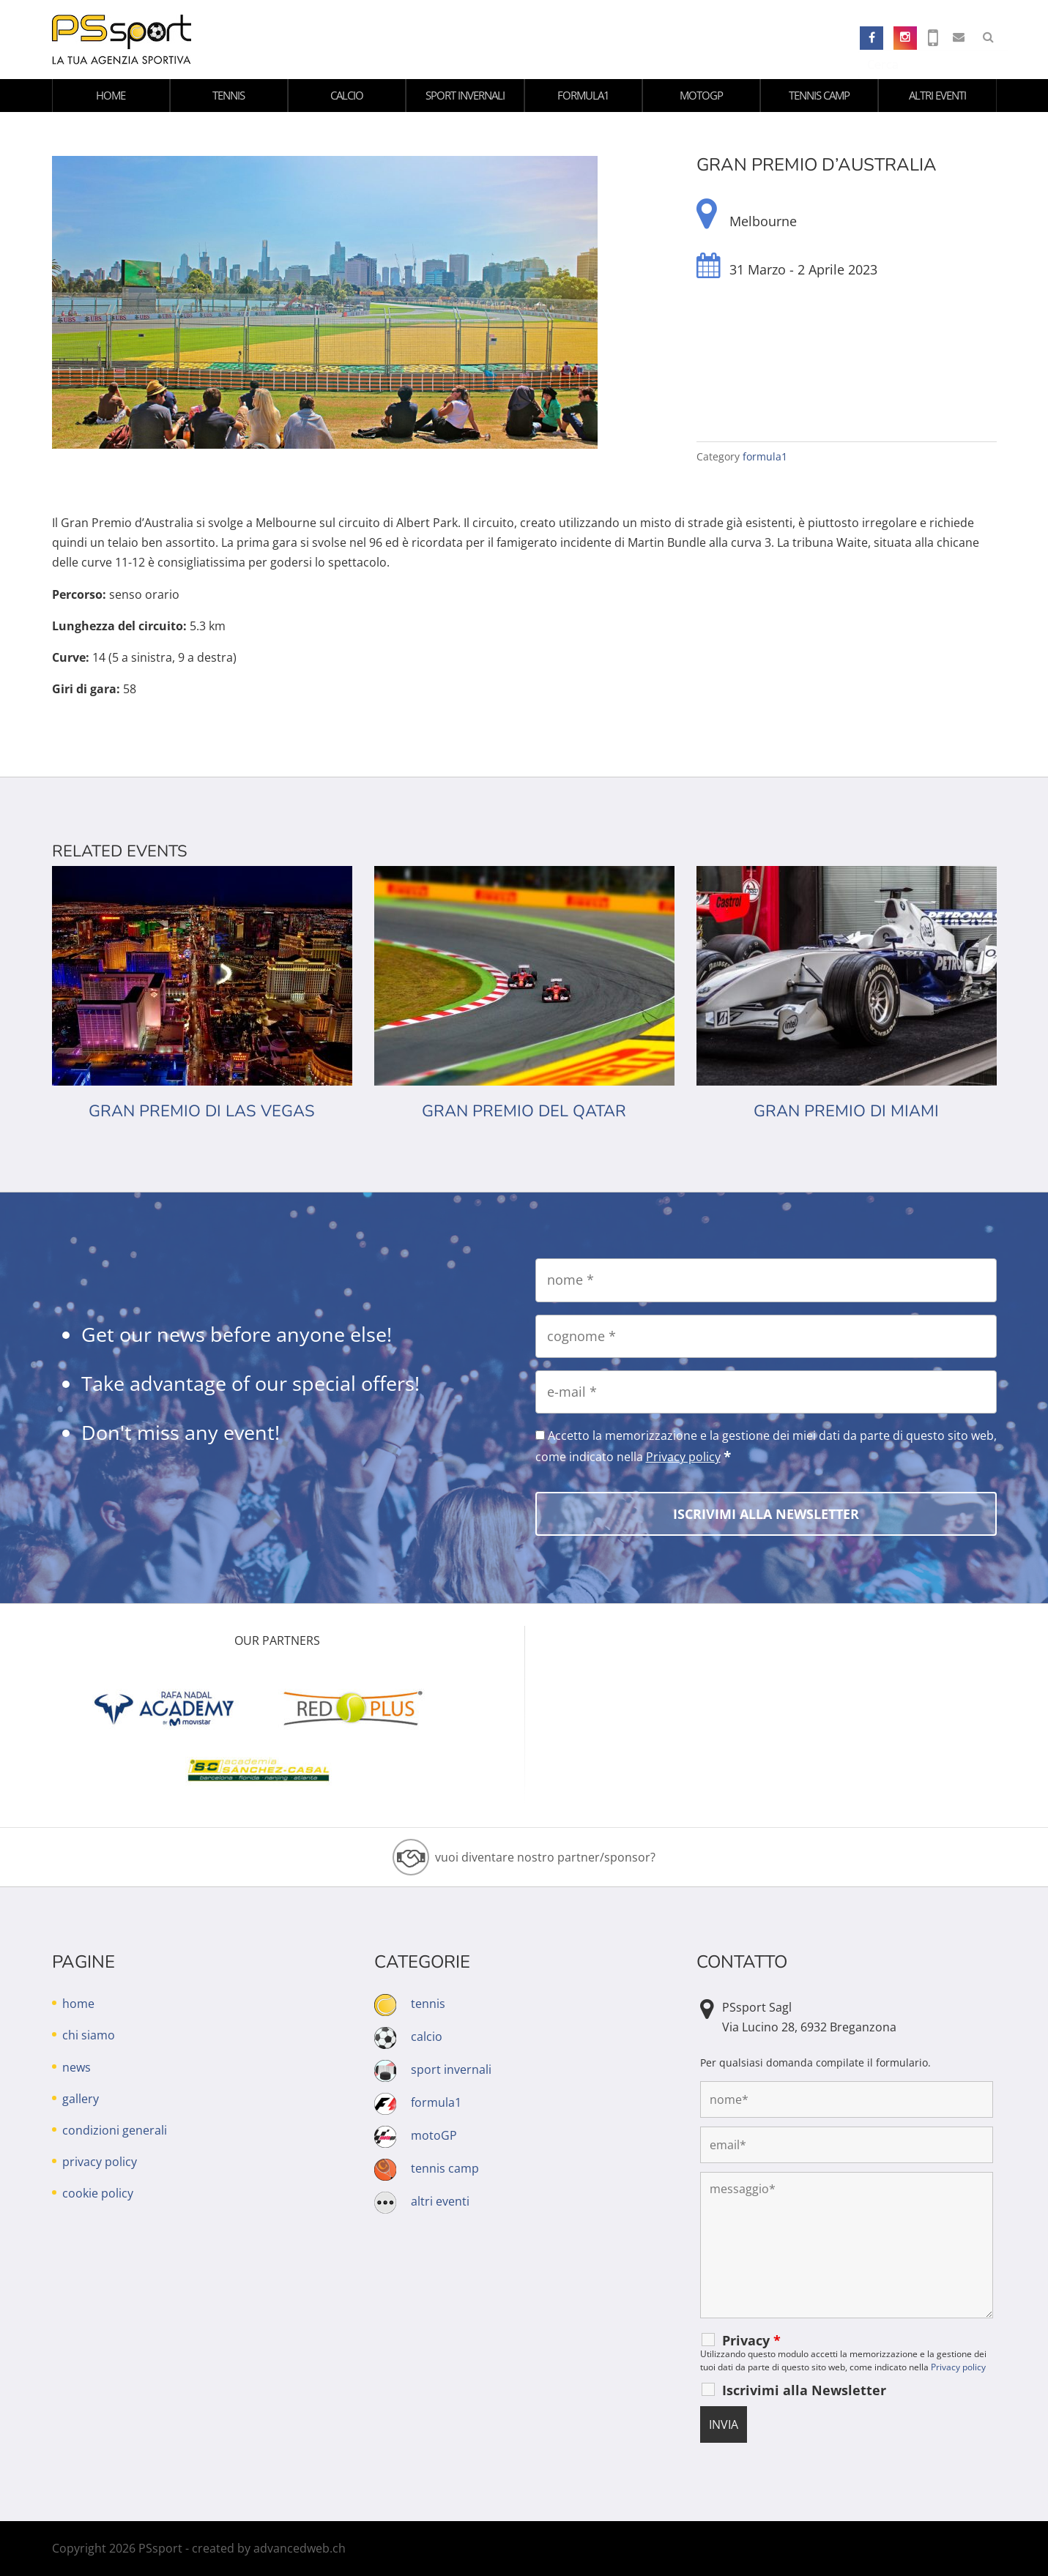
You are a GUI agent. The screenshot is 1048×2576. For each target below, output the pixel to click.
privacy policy (99, 2162)
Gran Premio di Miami (846, 1111)
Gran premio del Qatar (524, 1111)
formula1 (583, 95)
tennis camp (819, 95)
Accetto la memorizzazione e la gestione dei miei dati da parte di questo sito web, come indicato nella (766, 1446)
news (76, 2067)
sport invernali (465, 95)
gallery (80, 2099)
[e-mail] (766, 1392)
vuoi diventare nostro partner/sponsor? (545, 1857)
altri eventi (937, 95)
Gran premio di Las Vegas (202, 1111)
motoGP (701, 95)
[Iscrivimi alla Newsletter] (766, 1514)
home (110, 95)
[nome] (766, 1280)
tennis (228, 95)
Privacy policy (683, 1457)
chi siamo (88, 2035)
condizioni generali (114, 2130)
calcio (346, 95)
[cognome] (766, 1336)
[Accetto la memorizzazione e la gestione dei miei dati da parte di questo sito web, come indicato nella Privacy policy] (540, 1435)
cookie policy (97, 2193)
